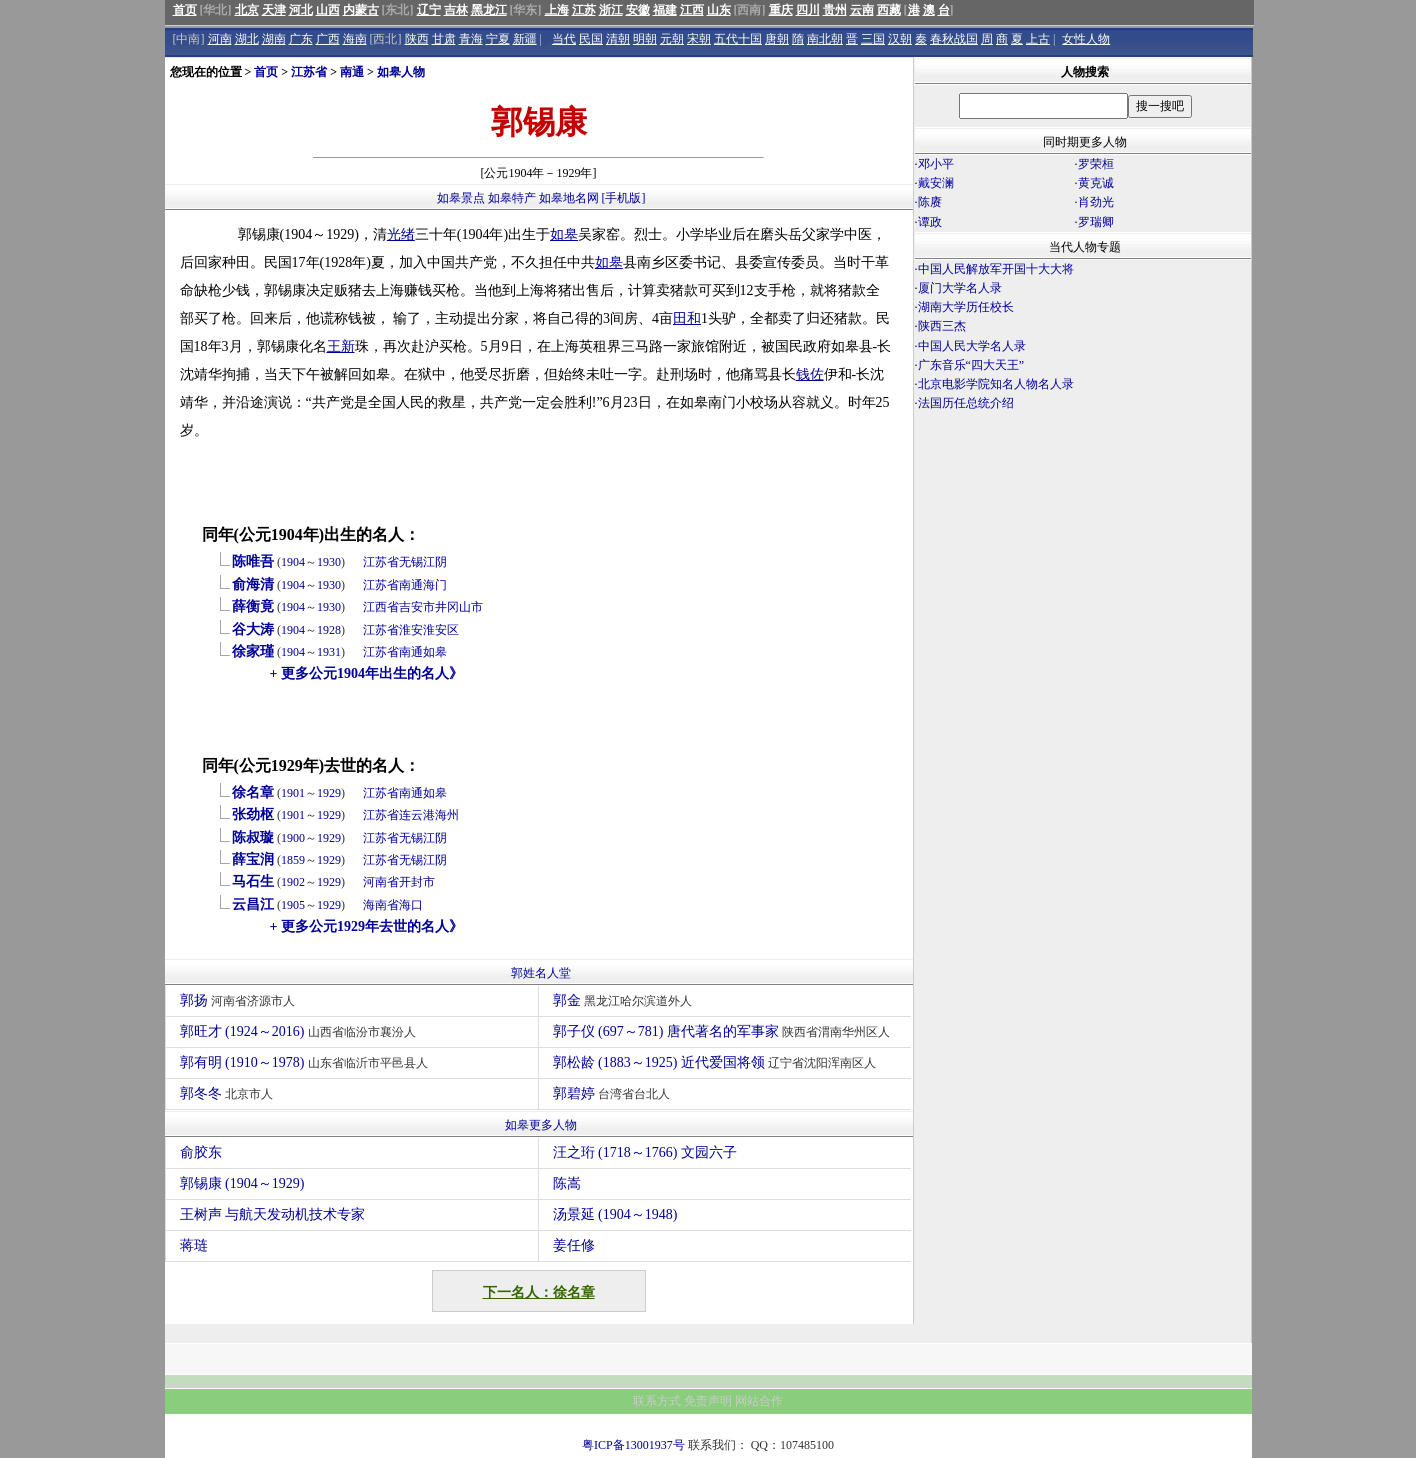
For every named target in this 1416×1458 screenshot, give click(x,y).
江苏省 (309, 72)
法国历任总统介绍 (966, 403)
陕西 (417, 39)
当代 (564, 39)
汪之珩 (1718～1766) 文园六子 (645, 1152)
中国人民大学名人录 (972, 346)
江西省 (381, 607)
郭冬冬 (229, 1093)
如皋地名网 (569, 198)
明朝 (645, 39)
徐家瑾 (253, 651)
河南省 (381, 882)
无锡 (411, 562)
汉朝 (900, 39)
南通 (352, 72)
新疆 (525, 39)
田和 (687, 318)
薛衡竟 (253, 606)
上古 (1038, 39)
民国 (591, 39)
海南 (355, 39)
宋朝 (699, 39)
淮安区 (441, 630)
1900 (293, 838)
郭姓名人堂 (541, 973)
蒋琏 (194, 1245)
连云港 (417, 815)
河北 (301, 10)
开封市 (417, 882)
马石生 (253, 881)
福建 (665, 10)
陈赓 (930, 202)
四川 (808, 10)
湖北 (247, 39)
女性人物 (1086, 39)
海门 (435, 585)
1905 (293, 905)
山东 (719, 10)
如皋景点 (461, 198)
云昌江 (253, 904)
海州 (447, 815)
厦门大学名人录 (960, 288)
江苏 (584, 10)
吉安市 (417, 607)
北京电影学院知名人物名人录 (996, 384)
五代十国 (738, 39)
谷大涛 (253, 629)
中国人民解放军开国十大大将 (996, 269)
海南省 (381, 905)
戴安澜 (936, 183)
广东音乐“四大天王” (971, 365)
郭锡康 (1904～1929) (242, 1183)
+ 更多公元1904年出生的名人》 (366, 673)
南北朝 (825, 39)
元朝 (672, 39)
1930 (329, 562)
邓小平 (936, 164)
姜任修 (574, 1245)
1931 (329, 652)
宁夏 (498, 39)
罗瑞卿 (1096, 222)
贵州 (835, 10)
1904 (293, 562)
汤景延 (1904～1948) (615, 1214)
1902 (293, 882)
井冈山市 (459, 607)
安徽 (638, 10)
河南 (220, 39)
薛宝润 (253, 859)
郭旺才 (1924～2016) (300, 1031)
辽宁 (429, 10)
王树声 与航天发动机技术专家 (273, 1214)
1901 (293, 793)
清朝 (618, 39)
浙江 (611, 10)
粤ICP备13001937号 (633, 1445)
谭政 (930, 222)
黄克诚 (1096, 183)
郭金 (625, 1000)
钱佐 (810, 374)
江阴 (435, 562)
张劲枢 (253, 814)
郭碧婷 (614, 1093)
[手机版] (624, 198)
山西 (328, 10)
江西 (692, 10)
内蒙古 (361, 10)
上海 (557, 10)
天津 (274, 10)
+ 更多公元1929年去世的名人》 (366, 926)
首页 (185, 10)
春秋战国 (954, 39)
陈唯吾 (253, 561)
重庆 (781, 10)
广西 (328, 39)
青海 (471, 39)
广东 (301, 39)
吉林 (456, 10)
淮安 (411, 630)
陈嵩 (567, 1183)
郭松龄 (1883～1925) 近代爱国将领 (717, 1062)
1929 (329, 793)
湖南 (274, 39)
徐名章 (253, 792)
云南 (862, 10)
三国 (873, 39)
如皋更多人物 (541, 1125)
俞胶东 (201, 1152)
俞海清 (253, 584)
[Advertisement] (1083, 588)
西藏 (889, 10)
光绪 (401, 234)
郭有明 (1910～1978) (306, 1062)
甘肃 (444, 39)
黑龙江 (489, 10)
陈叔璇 (253, 837)
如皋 (564, 234)
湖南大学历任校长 (966, 307)
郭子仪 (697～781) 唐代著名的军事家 (724, 1031)
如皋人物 (401, 72)
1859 (293, 860)
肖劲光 (1096, 202)
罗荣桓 (1096, 164)
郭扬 (240, 1000)
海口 (411, 905)
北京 (247, 10)
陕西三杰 (942, 326)
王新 (341, 346)
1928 (329, 630)
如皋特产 (512, 198)
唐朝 (777, 39)
